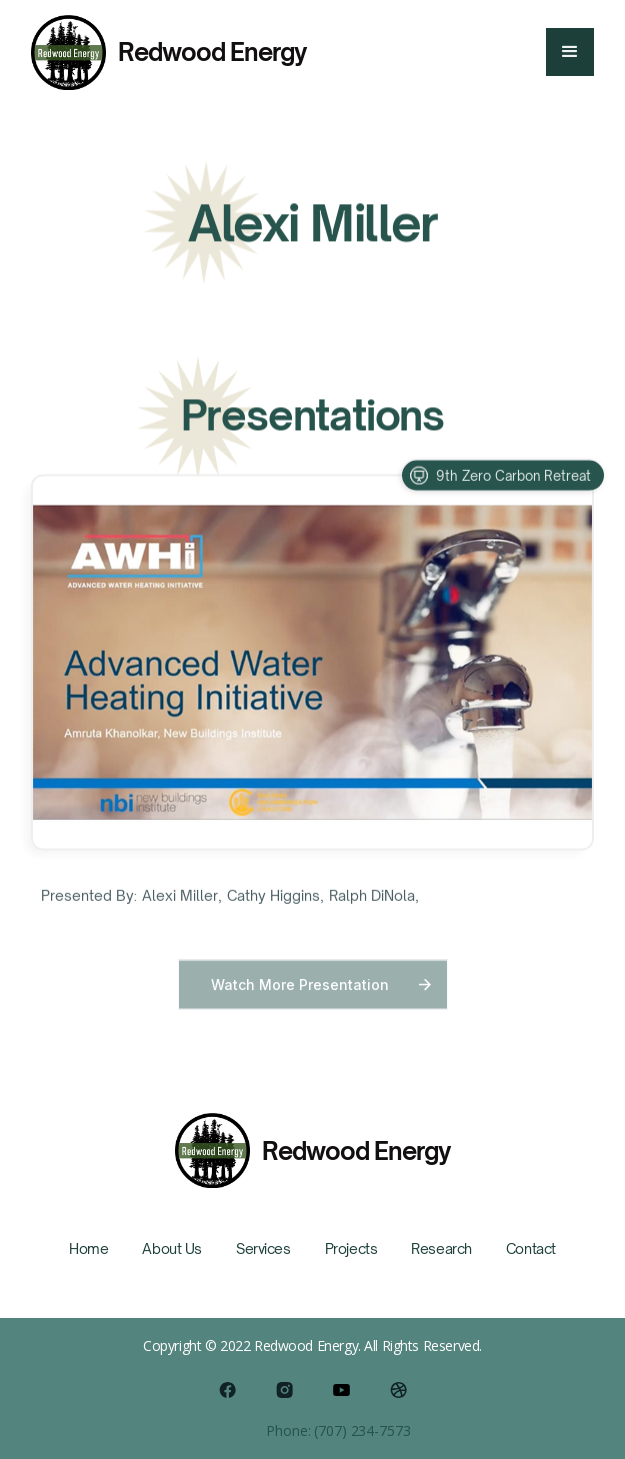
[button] (570, 52)
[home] (169, 52)
